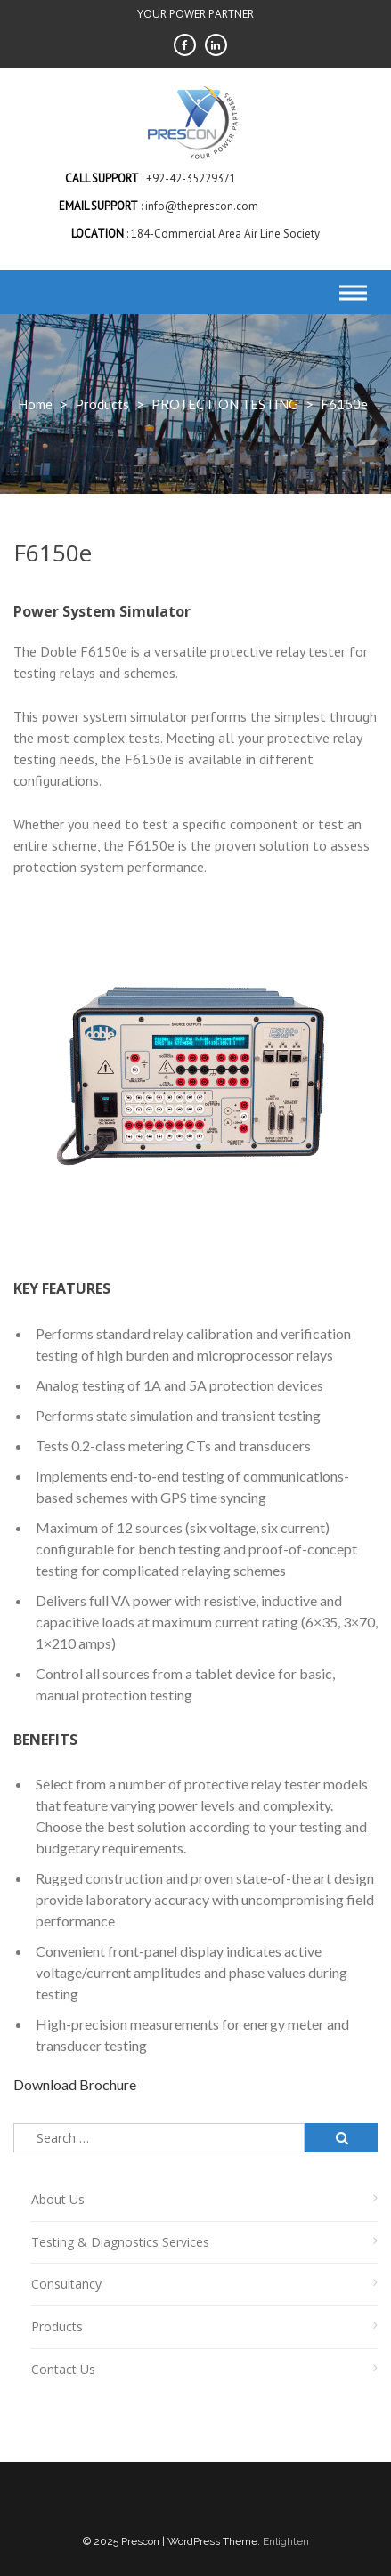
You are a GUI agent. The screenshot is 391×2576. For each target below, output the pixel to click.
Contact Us (63, 2369)
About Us (58, 2199)
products (102, 404)
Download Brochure (74, 2084)
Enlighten (286, 2541)
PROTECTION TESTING (224, 404)
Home (35, 404)
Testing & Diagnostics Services (120, 2241)
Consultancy (66, 2283)
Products (57, 2326)
